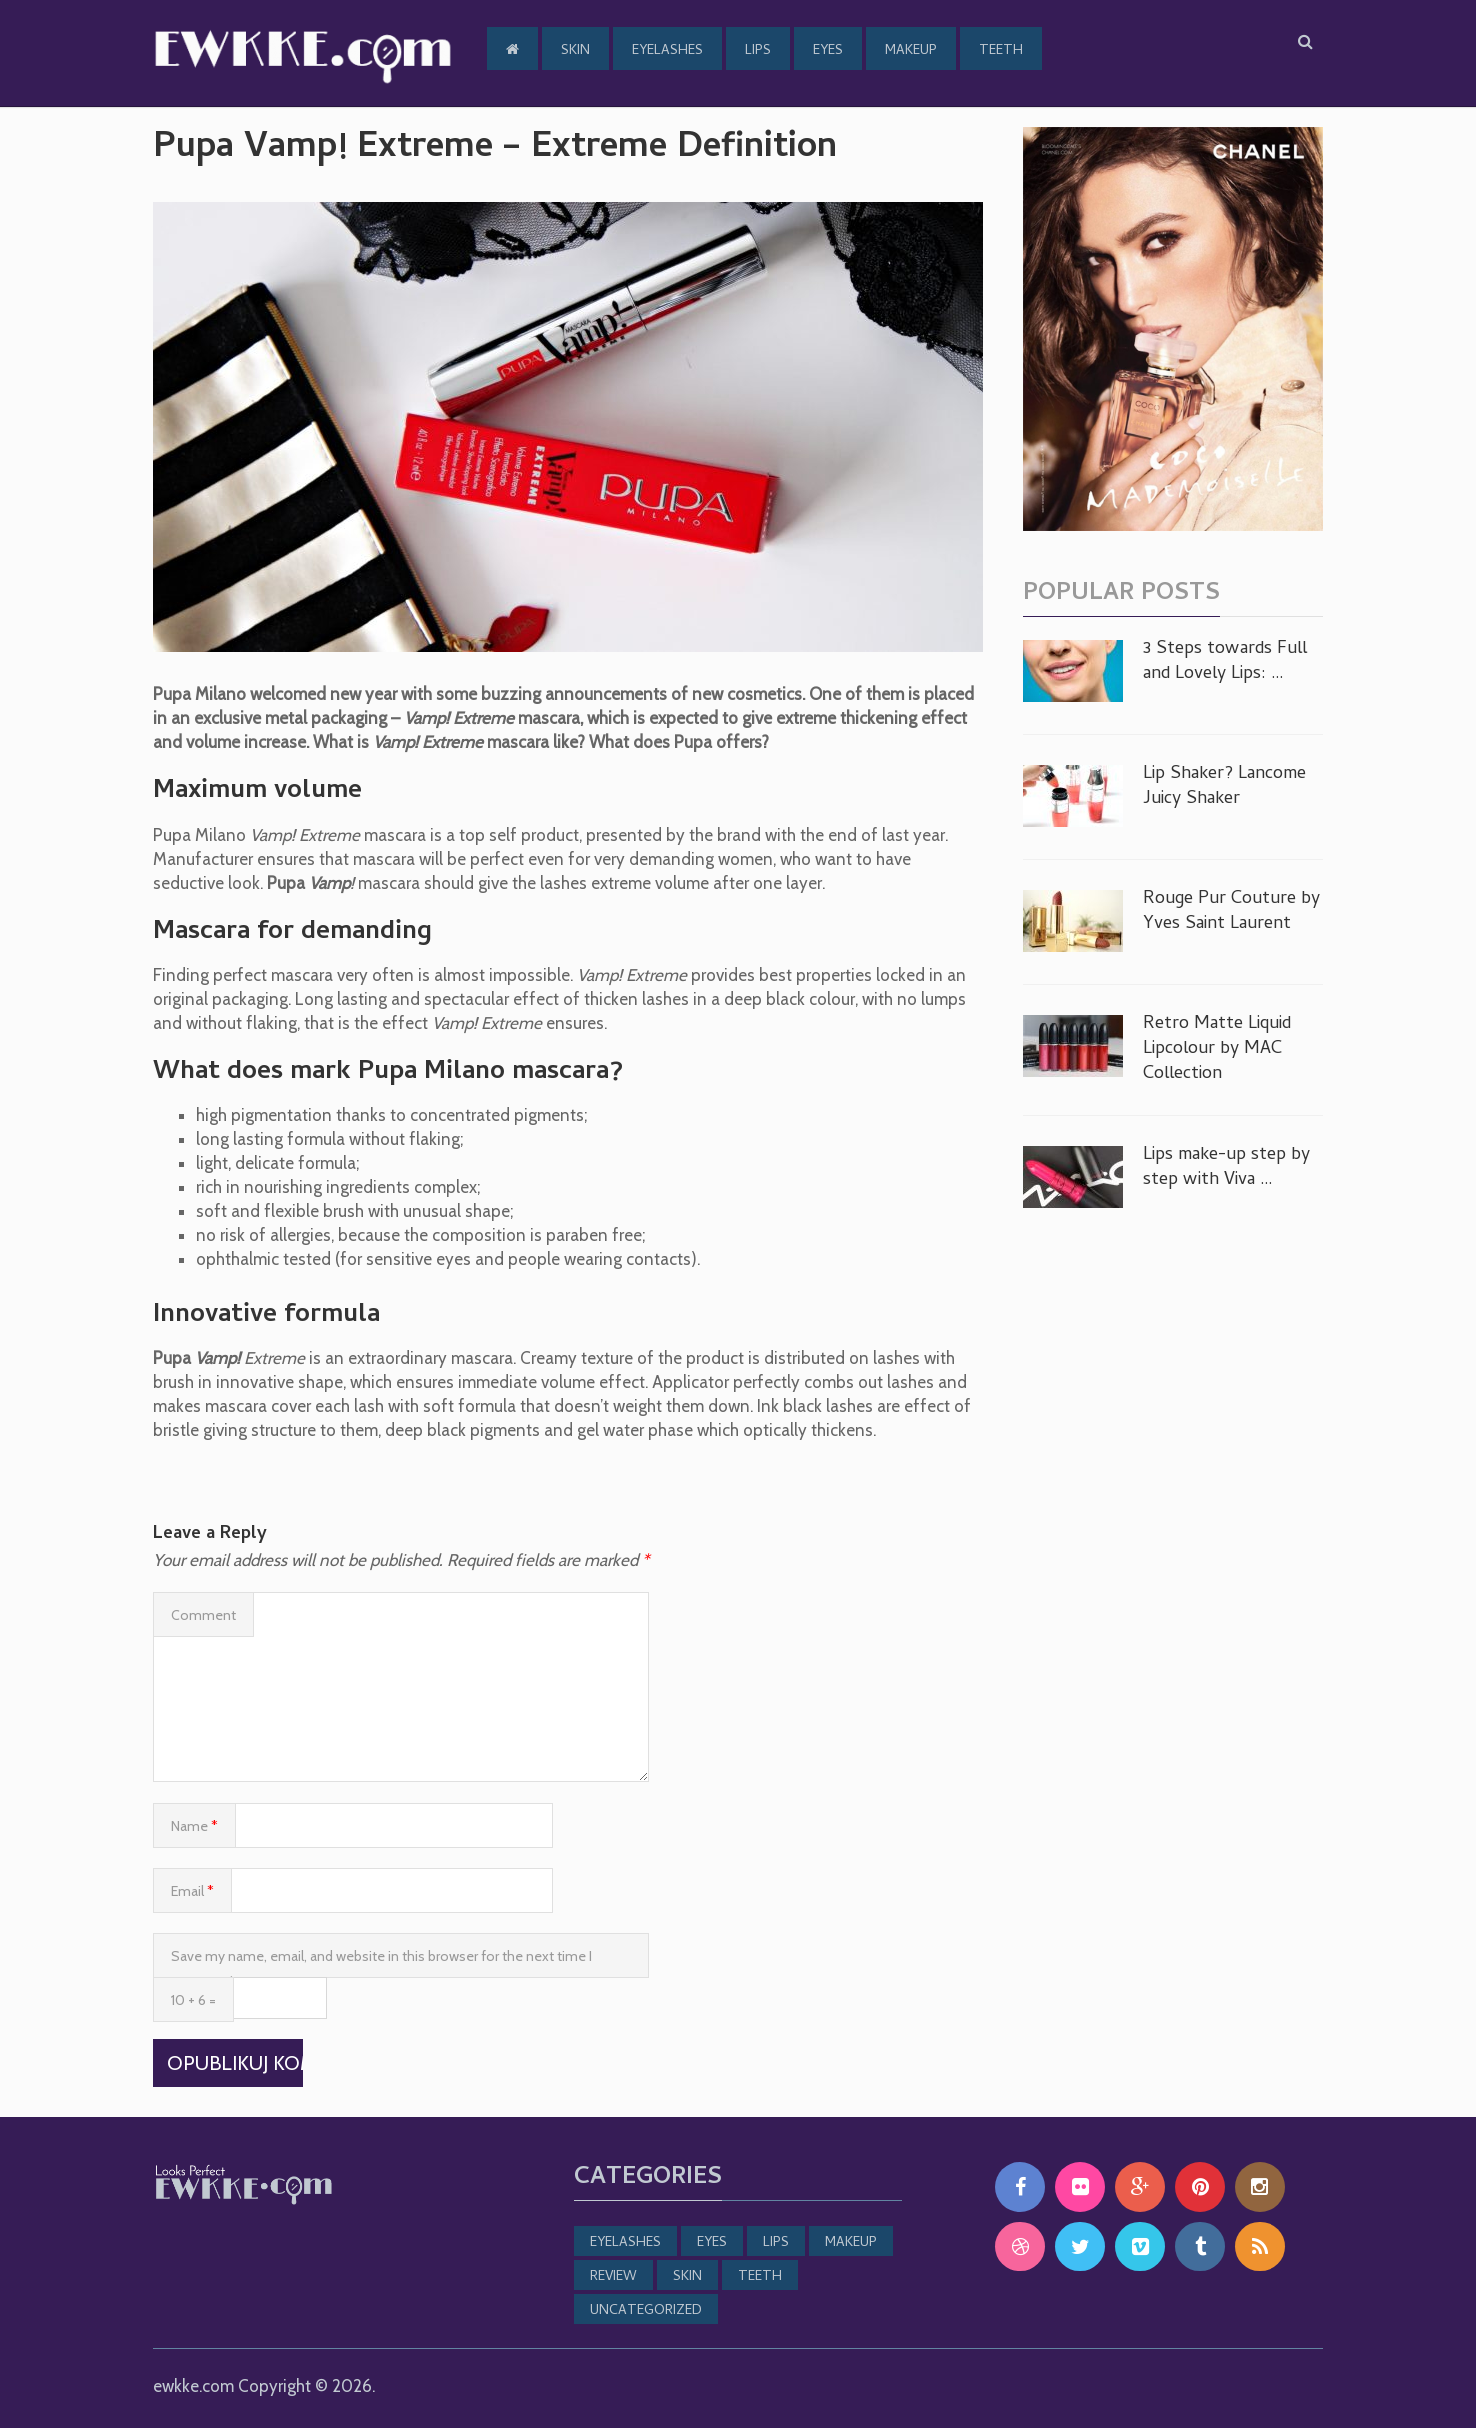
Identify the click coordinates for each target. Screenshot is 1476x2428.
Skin (575, 51)
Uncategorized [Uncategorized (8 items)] (646, 2311)
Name (194, 1826)
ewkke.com (193, 2386)
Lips (758, 51)
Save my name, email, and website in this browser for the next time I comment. (381, 1962)
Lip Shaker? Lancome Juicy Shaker (1224, 787)
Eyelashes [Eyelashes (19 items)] (625, 2243)
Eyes (828, 51)
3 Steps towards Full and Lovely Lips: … (1225, 662)
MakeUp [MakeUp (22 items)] (851, 2243)
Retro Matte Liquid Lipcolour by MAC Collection (1217, 1050)
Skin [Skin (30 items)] (687, 2277)
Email (192, 1891)
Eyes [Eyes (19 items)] (712, 2243)
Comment (203, 1615)
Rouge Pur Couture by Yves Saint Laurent (1231, 912)
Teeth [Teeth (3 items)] (760, 2277)
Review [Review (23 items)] (613, 2277)
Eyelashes (667, 51)
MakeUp (911, 51)
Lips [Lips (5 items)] (776, 2243)
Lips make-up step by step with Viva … (1226, 1168)
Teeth (1001, 51)
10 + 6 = (193, 2000)
